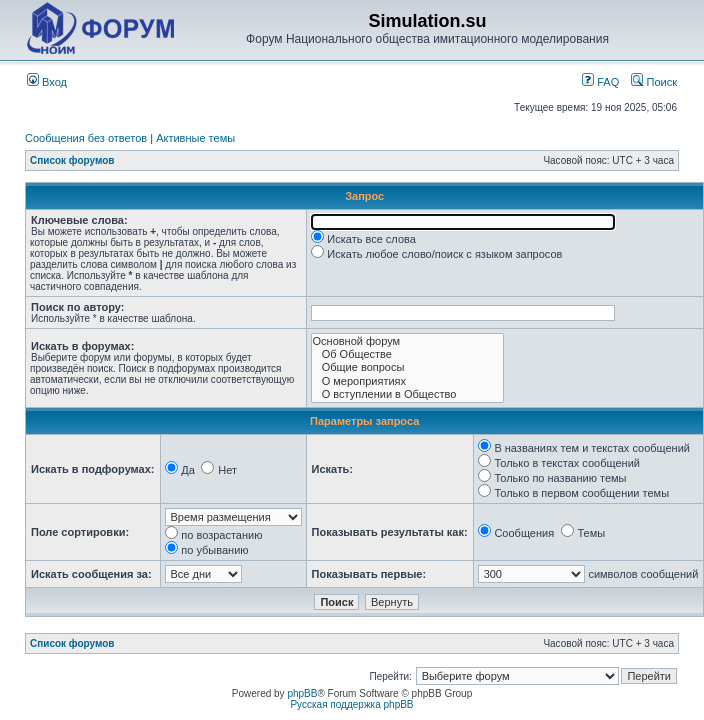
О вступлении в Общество (407, 394)
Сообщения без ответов (86, 138)
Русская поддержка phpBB (351, 704)
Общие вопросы (407, 367)
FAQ (600, 82)
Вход (47, 82)
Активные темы (195, 138)
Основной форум (407, 341)
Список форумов (72, 160)
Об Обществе (407, 354)
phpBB (302, 693)
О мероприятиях (407, 381)
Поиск (654, 82)
